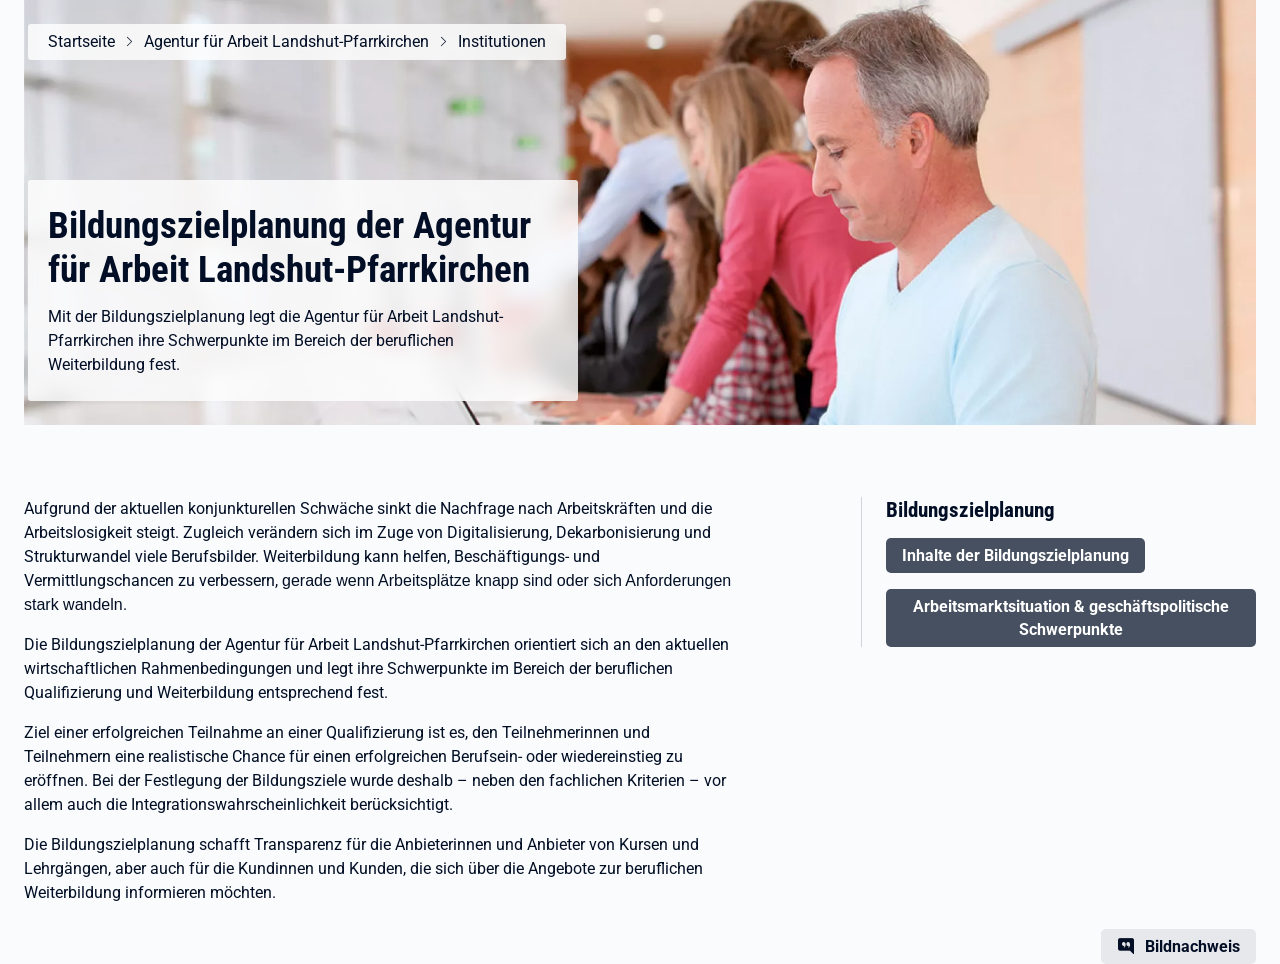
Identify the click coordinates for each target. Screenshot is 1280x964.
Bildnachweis (1192, 946)
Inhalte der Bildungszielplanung (1015, 555)
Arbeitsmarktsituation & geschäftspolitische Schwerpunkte (1071, 618)
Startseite (81, 41)
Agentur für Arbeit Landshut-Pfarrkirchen (286, 41)
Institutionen (502, 41)
